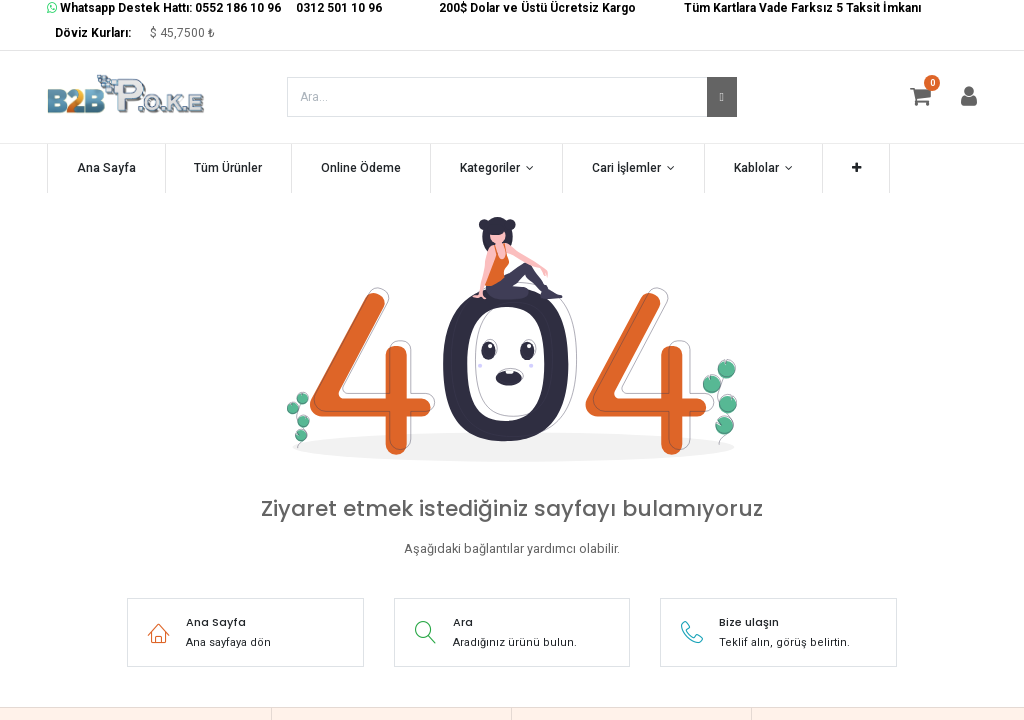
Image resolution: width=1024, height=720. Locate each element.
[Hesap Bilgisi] (969, 100)
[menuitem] (106, 168)
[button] (856, 168)
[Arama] (722, 97)
